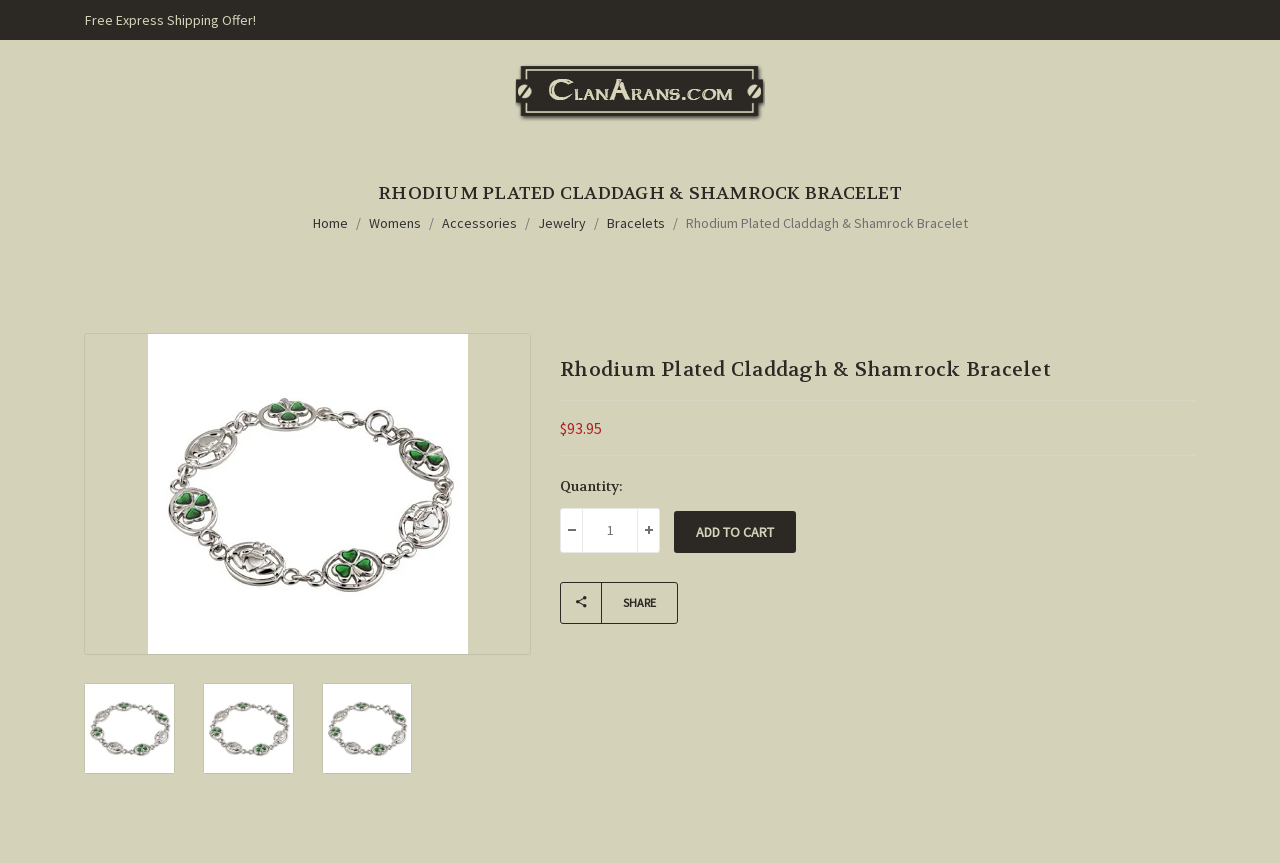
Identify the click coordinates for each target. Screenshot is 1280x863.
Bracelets (636, 223)
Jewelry (562, 223)
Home (330, 223)
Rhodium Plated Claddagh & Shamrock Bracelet (827, 223)
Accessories (479, 223)
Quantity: (591, 486)
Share (608, 603)
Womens (395, 223)
